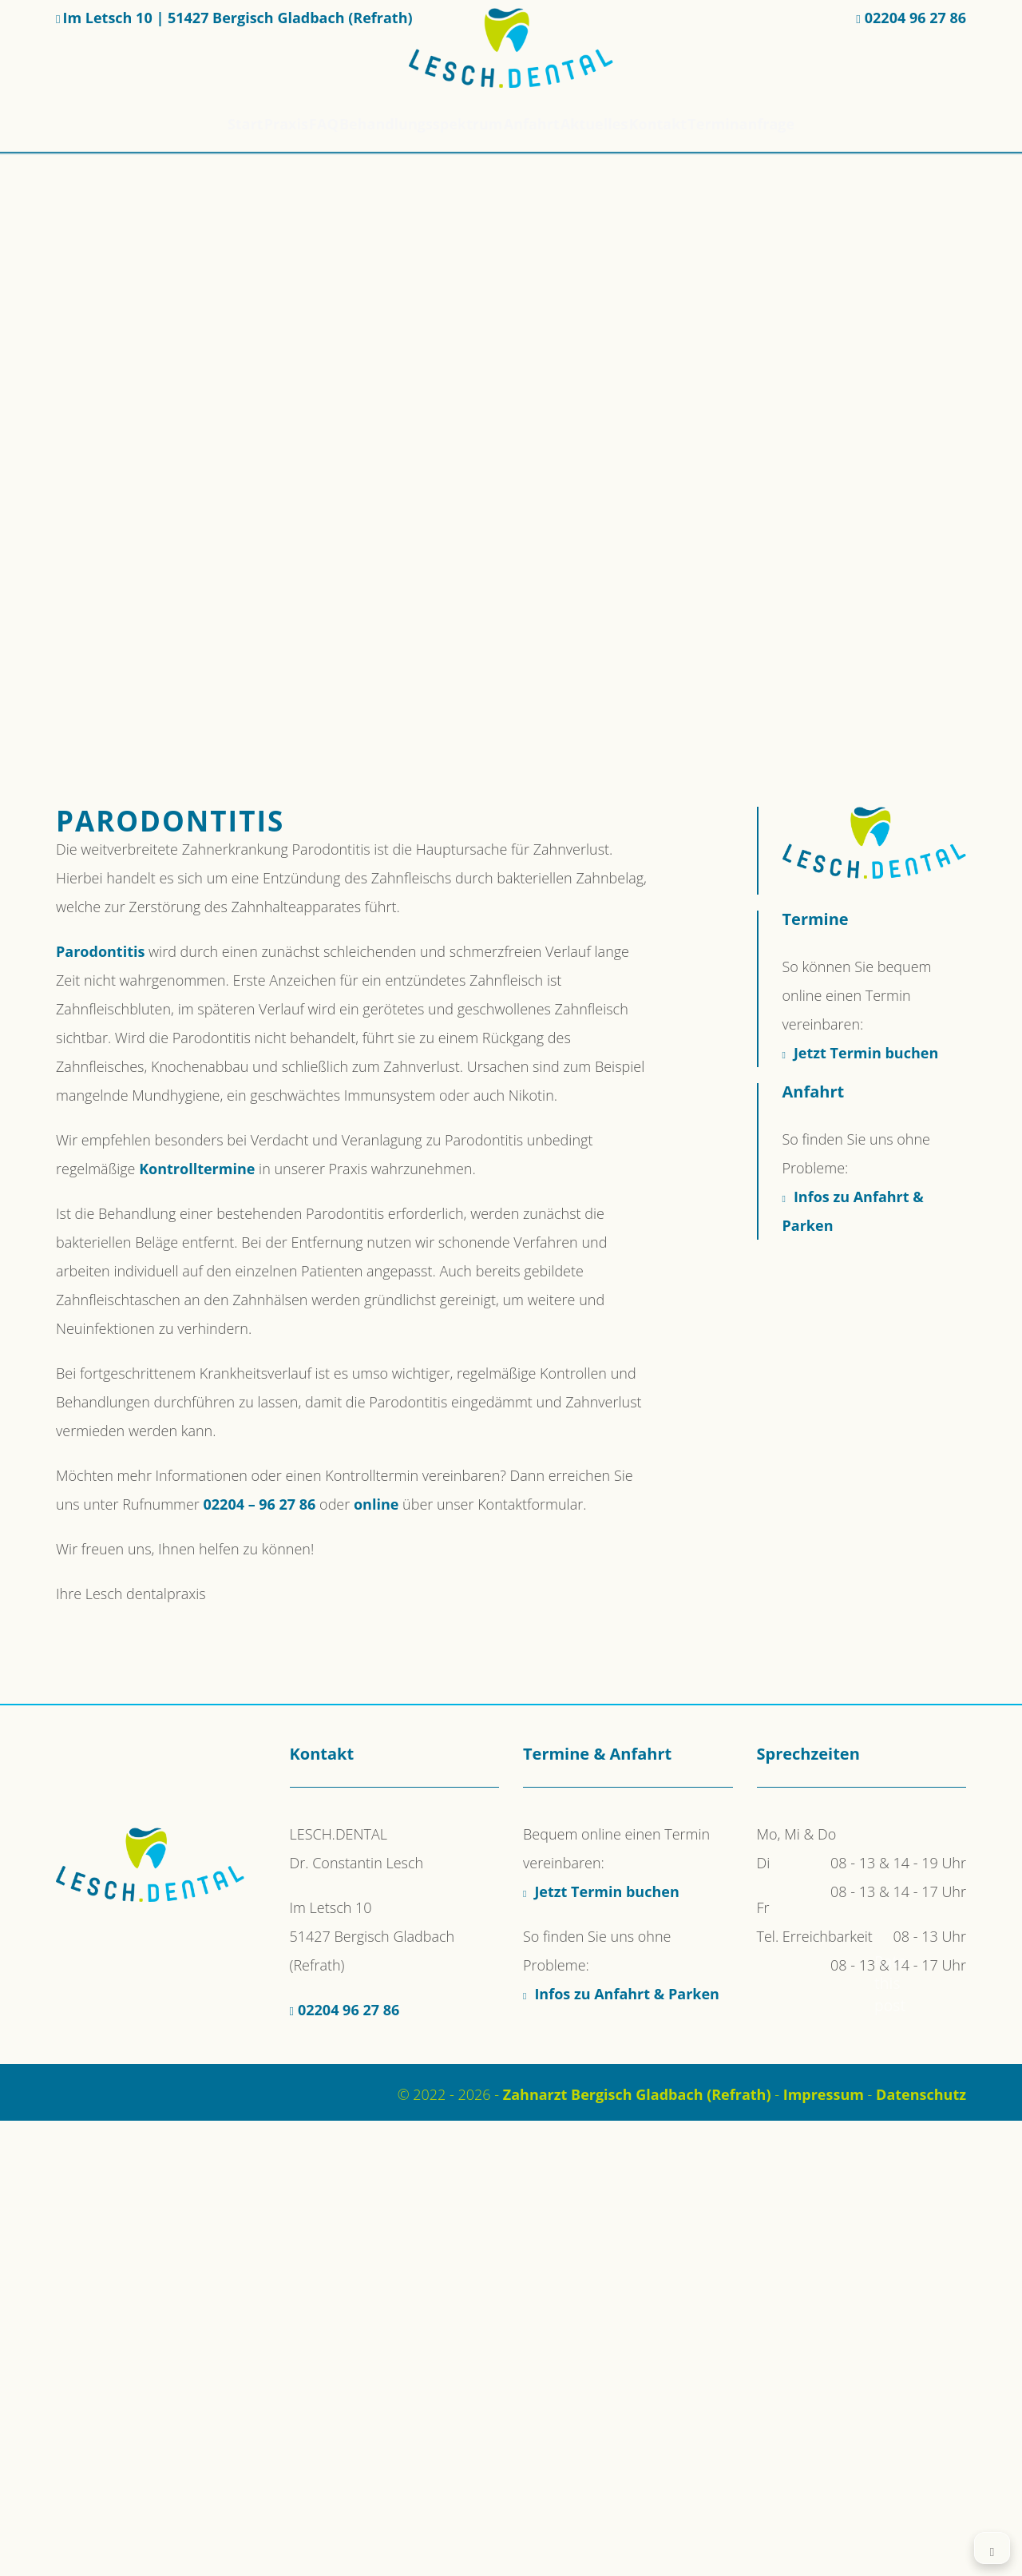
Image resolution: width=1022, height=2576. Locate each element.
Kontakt (697, 123)
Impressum (823, 2094)
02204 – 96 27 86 (260, 1504)
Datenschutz (921, 2094)
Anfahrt (541, 123)
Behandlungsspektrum (417, 123)
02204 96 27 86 (915, 17)
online (376, 1504)
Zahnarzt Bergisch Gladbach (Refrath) (637, 2094)
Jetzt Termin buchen (866, 1052)
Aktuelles (618, 123)
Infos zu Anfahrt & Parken (626, 1993)
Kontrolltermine (197, 1168)
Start (190, 123)
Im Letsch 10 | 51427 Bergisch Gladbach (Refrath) (237, 17)
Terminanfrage (795, 123)
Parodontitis (100, 951)
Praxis (248, 123)
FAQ (305, 123)
